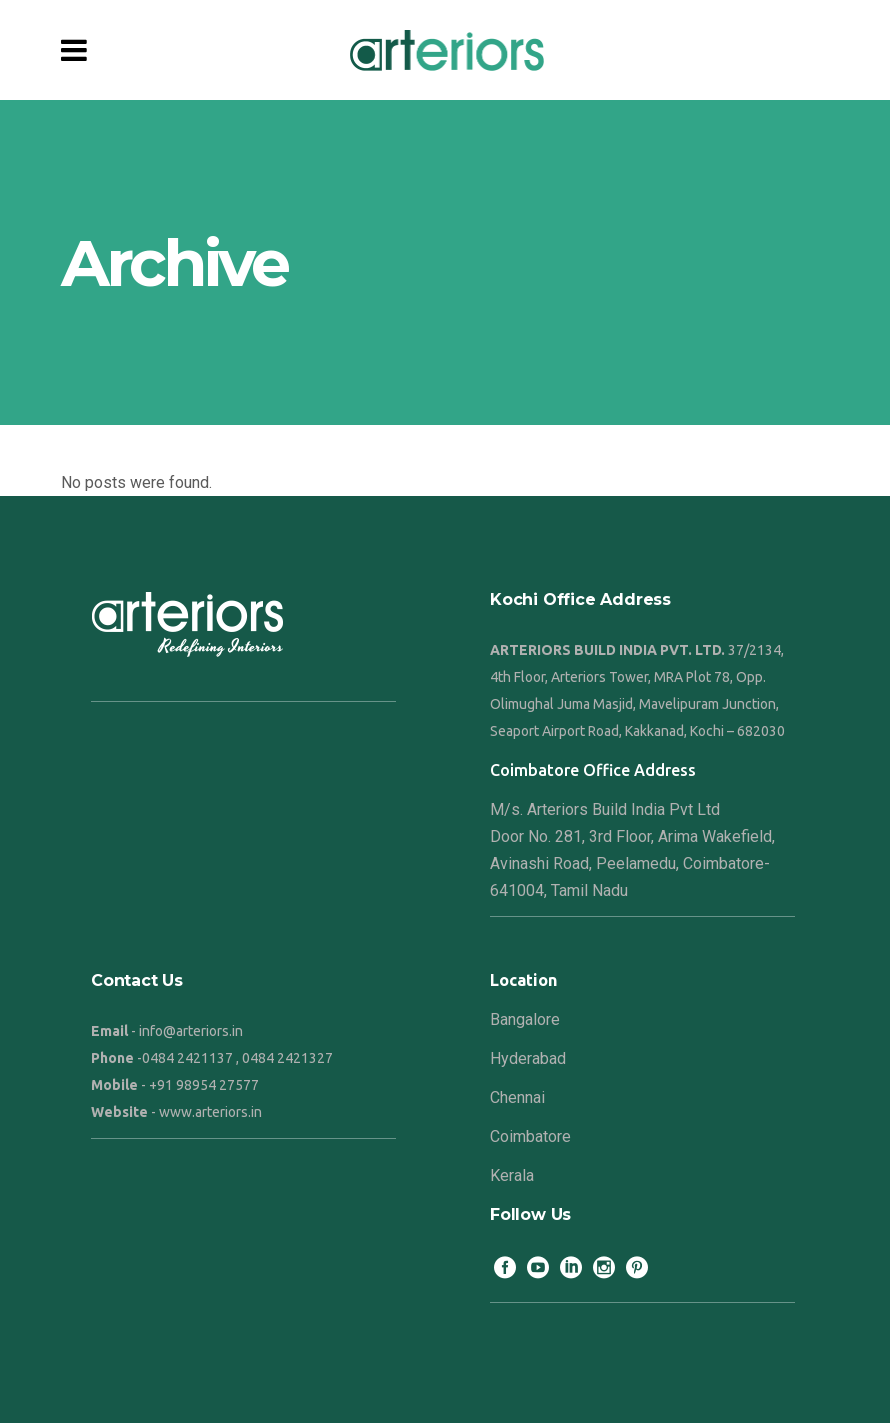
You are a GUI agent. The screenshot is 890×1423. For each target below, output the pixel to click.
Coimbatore (530, 1136)
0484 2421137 (187, 1058)
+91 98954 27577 (204, 1085)
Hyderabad (528, 1058)
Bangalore (525, 1019)
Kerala (512, 1175)
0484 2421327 (287, 1058)
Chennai (517, 1097)
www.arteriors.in (210, 1112)
